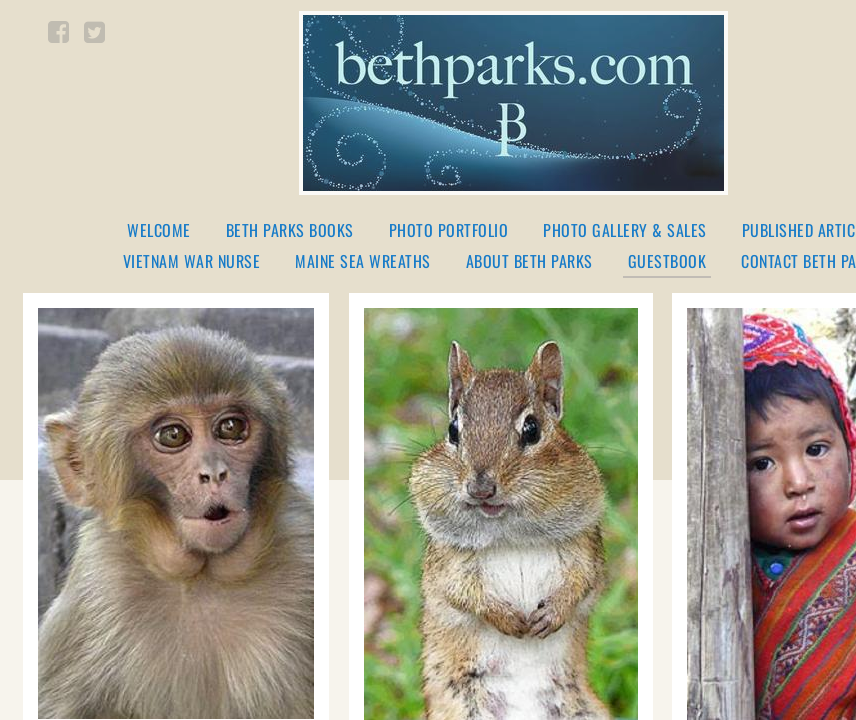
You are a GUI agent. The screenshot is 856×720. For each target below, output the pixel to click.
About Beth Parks (529, 261)
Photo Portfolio (449, 230)
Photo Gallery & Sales (625, 230)
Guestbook (667, 262)
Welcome (159, 230)
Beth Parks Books (290, 230)
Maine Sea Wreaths (363, 261)
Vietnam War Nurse (192, 261)
